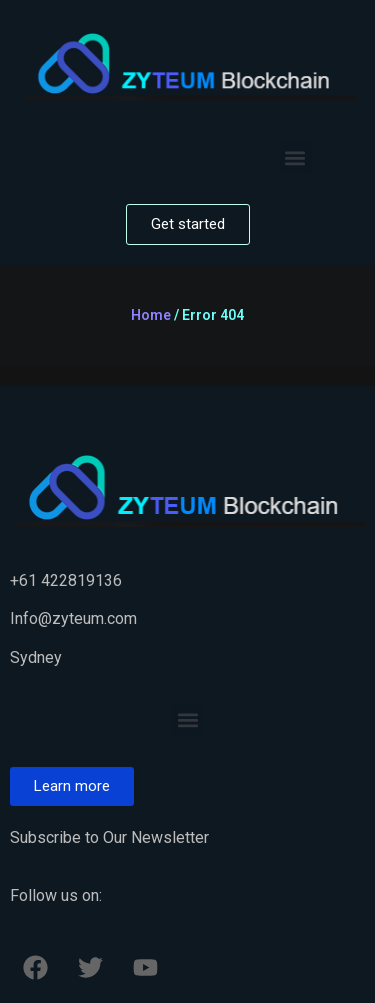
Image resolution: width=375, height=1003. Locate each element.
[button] (295, 157)
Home (151, 315)
